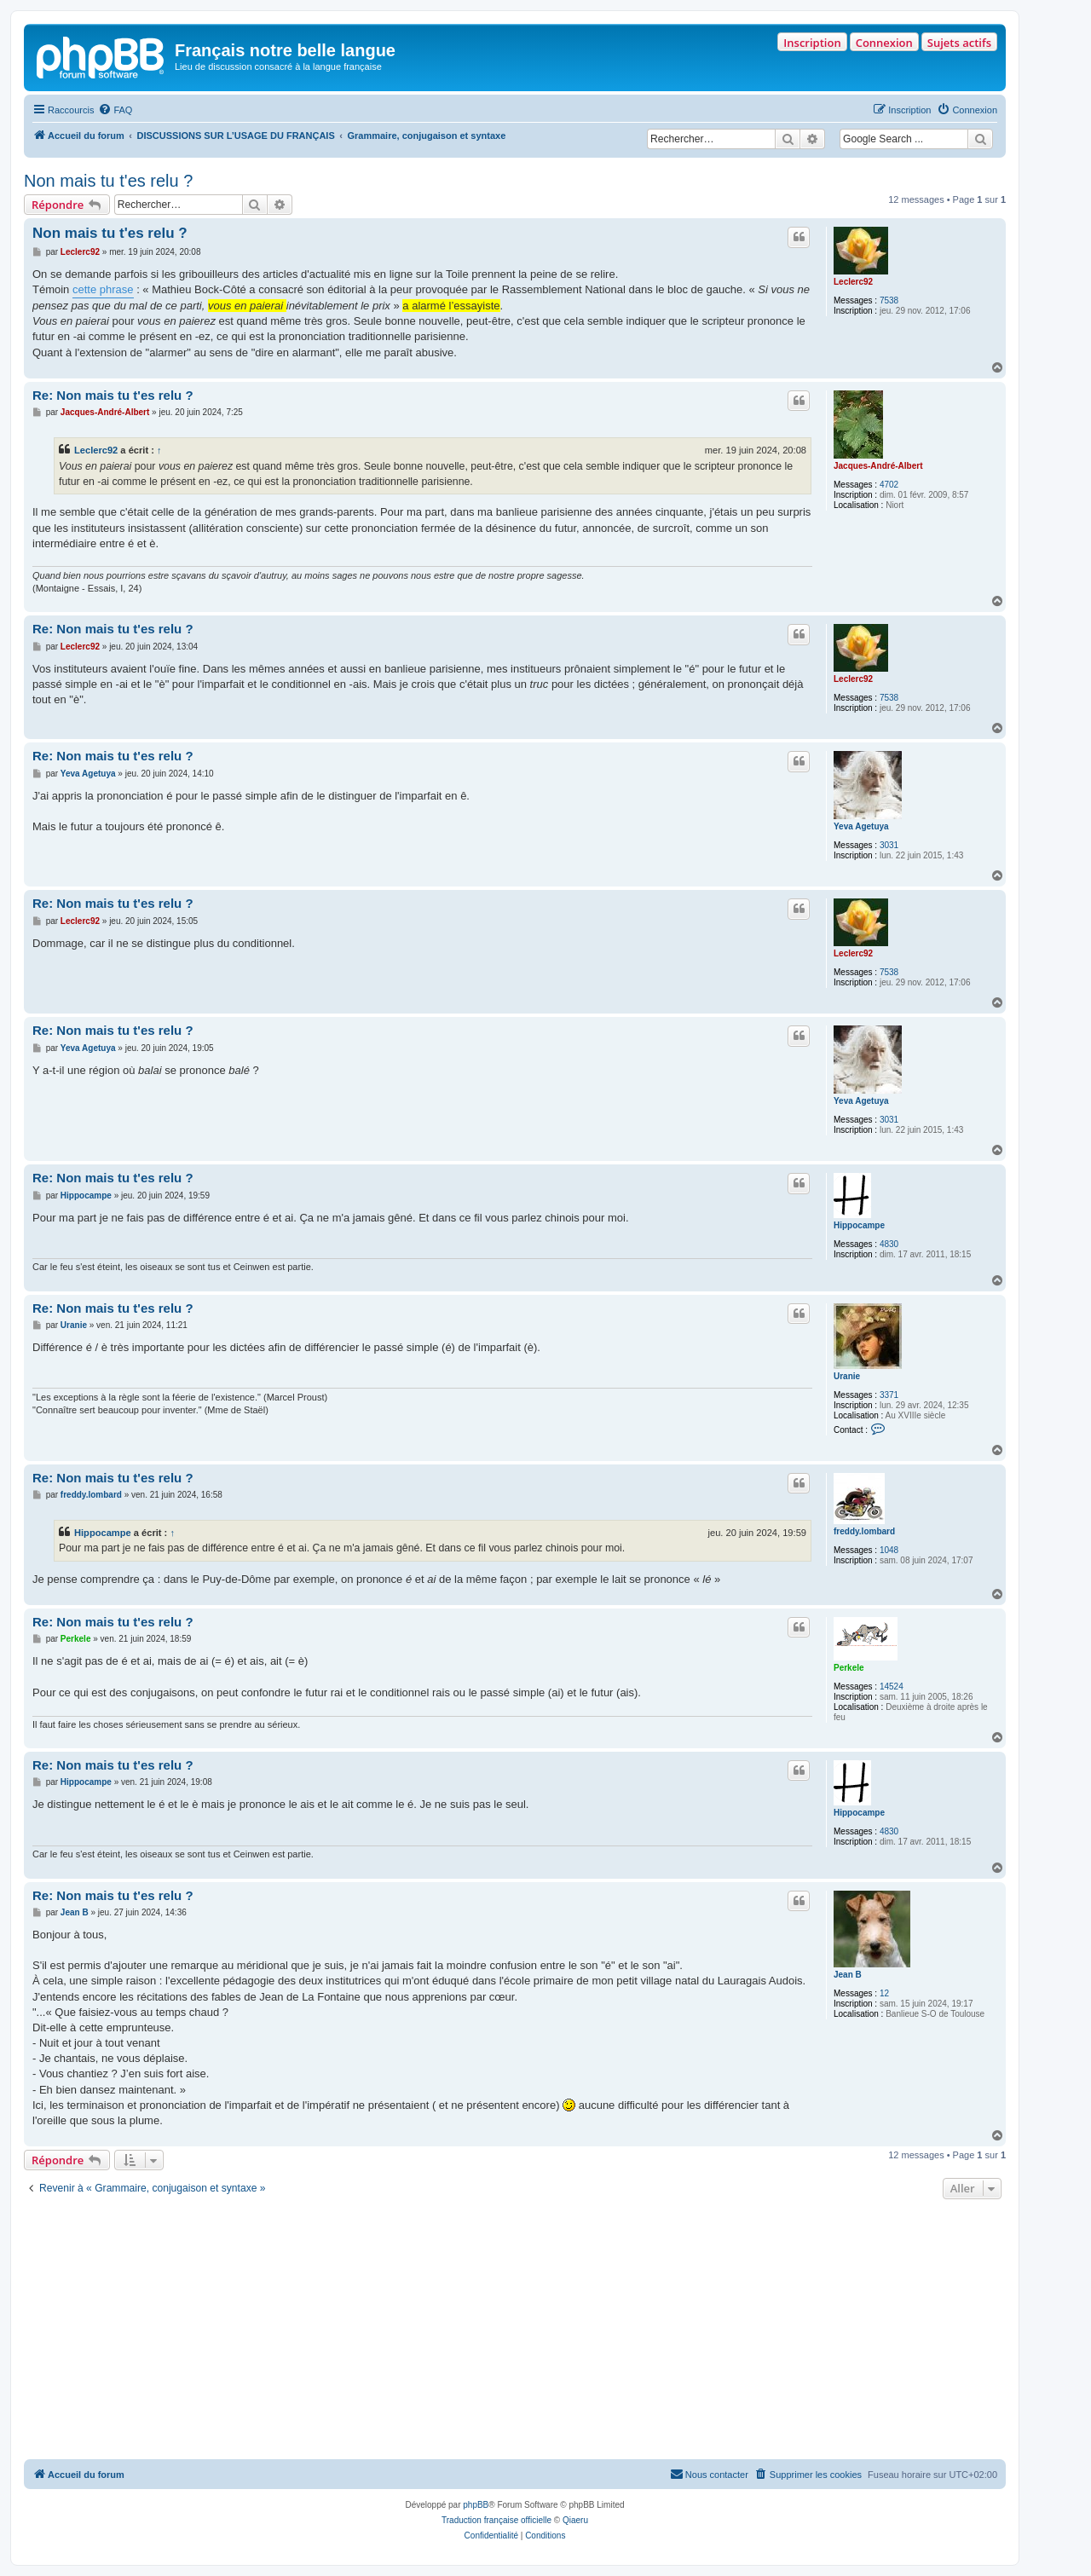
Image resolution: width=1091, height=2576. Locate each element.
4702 (889, 484)
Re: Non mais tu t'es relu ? (112, 395)
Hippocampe (859, 1225)
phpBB (475, 2505)
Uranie (847, 1376)
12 (884, 1993)
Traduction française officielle (496, 2520)
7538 (889, 300)
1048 (889, 1550)
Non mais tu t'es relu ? (108, 180)
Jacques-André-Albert (878, 466)
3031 (889, 845)
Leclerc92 (853, 281)
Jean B (848, 1974)
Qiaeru (575, 2520)
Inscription (811, 42)
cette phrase (103, 289)
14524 (891, 1686)
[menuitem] (115, 110)
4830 (889, 1244)
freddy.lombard (864, 1531)
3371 (889, 1395)
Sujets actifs (959, 42)
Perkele (849, 1667)
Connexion (884, 42)
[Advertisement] (515, 2331)
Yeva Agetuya (861, 826)
